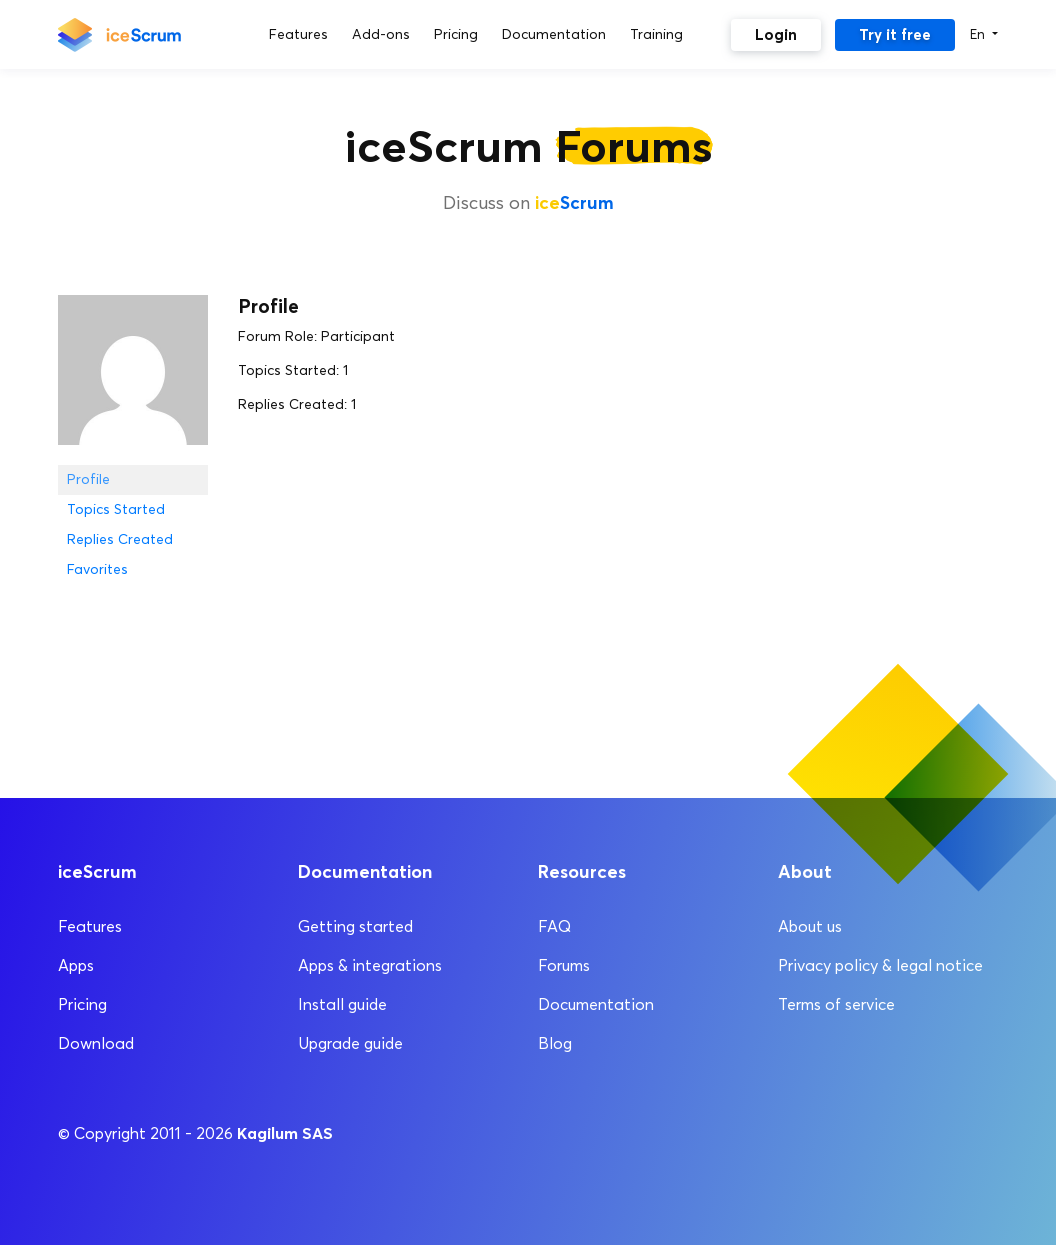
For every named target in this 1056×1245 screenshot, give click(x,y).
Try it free (895, 34)
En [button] (979, 34)
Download (96, 1043)
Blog (555, 1043)
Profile (88, 479)
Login (776, 34)
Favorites (97, 569)
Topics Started (116, 509)
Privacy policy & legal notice (880, 965)
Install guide (342, 1004)
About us (810, 926)
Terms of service (836, 1004)
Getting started (355, 926)
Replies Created (120, 539)
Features (90, 926)
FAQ (554, 926)
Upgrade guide (350, 1043)
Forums (564, 965)
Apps (76, 965)
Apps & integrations (370, 965)
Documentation (596, 1004)
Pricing (82, 1004)
